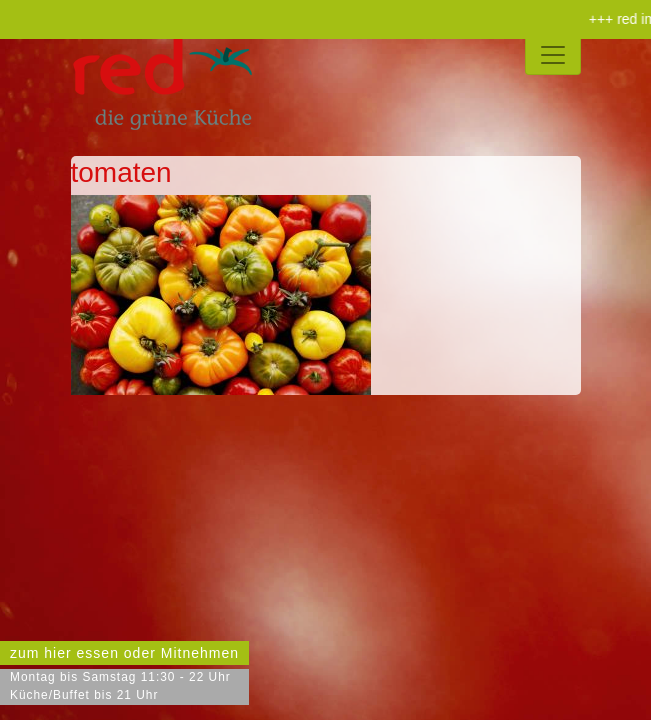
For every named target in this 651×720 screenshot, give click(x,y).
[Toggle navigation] (553, 55)
